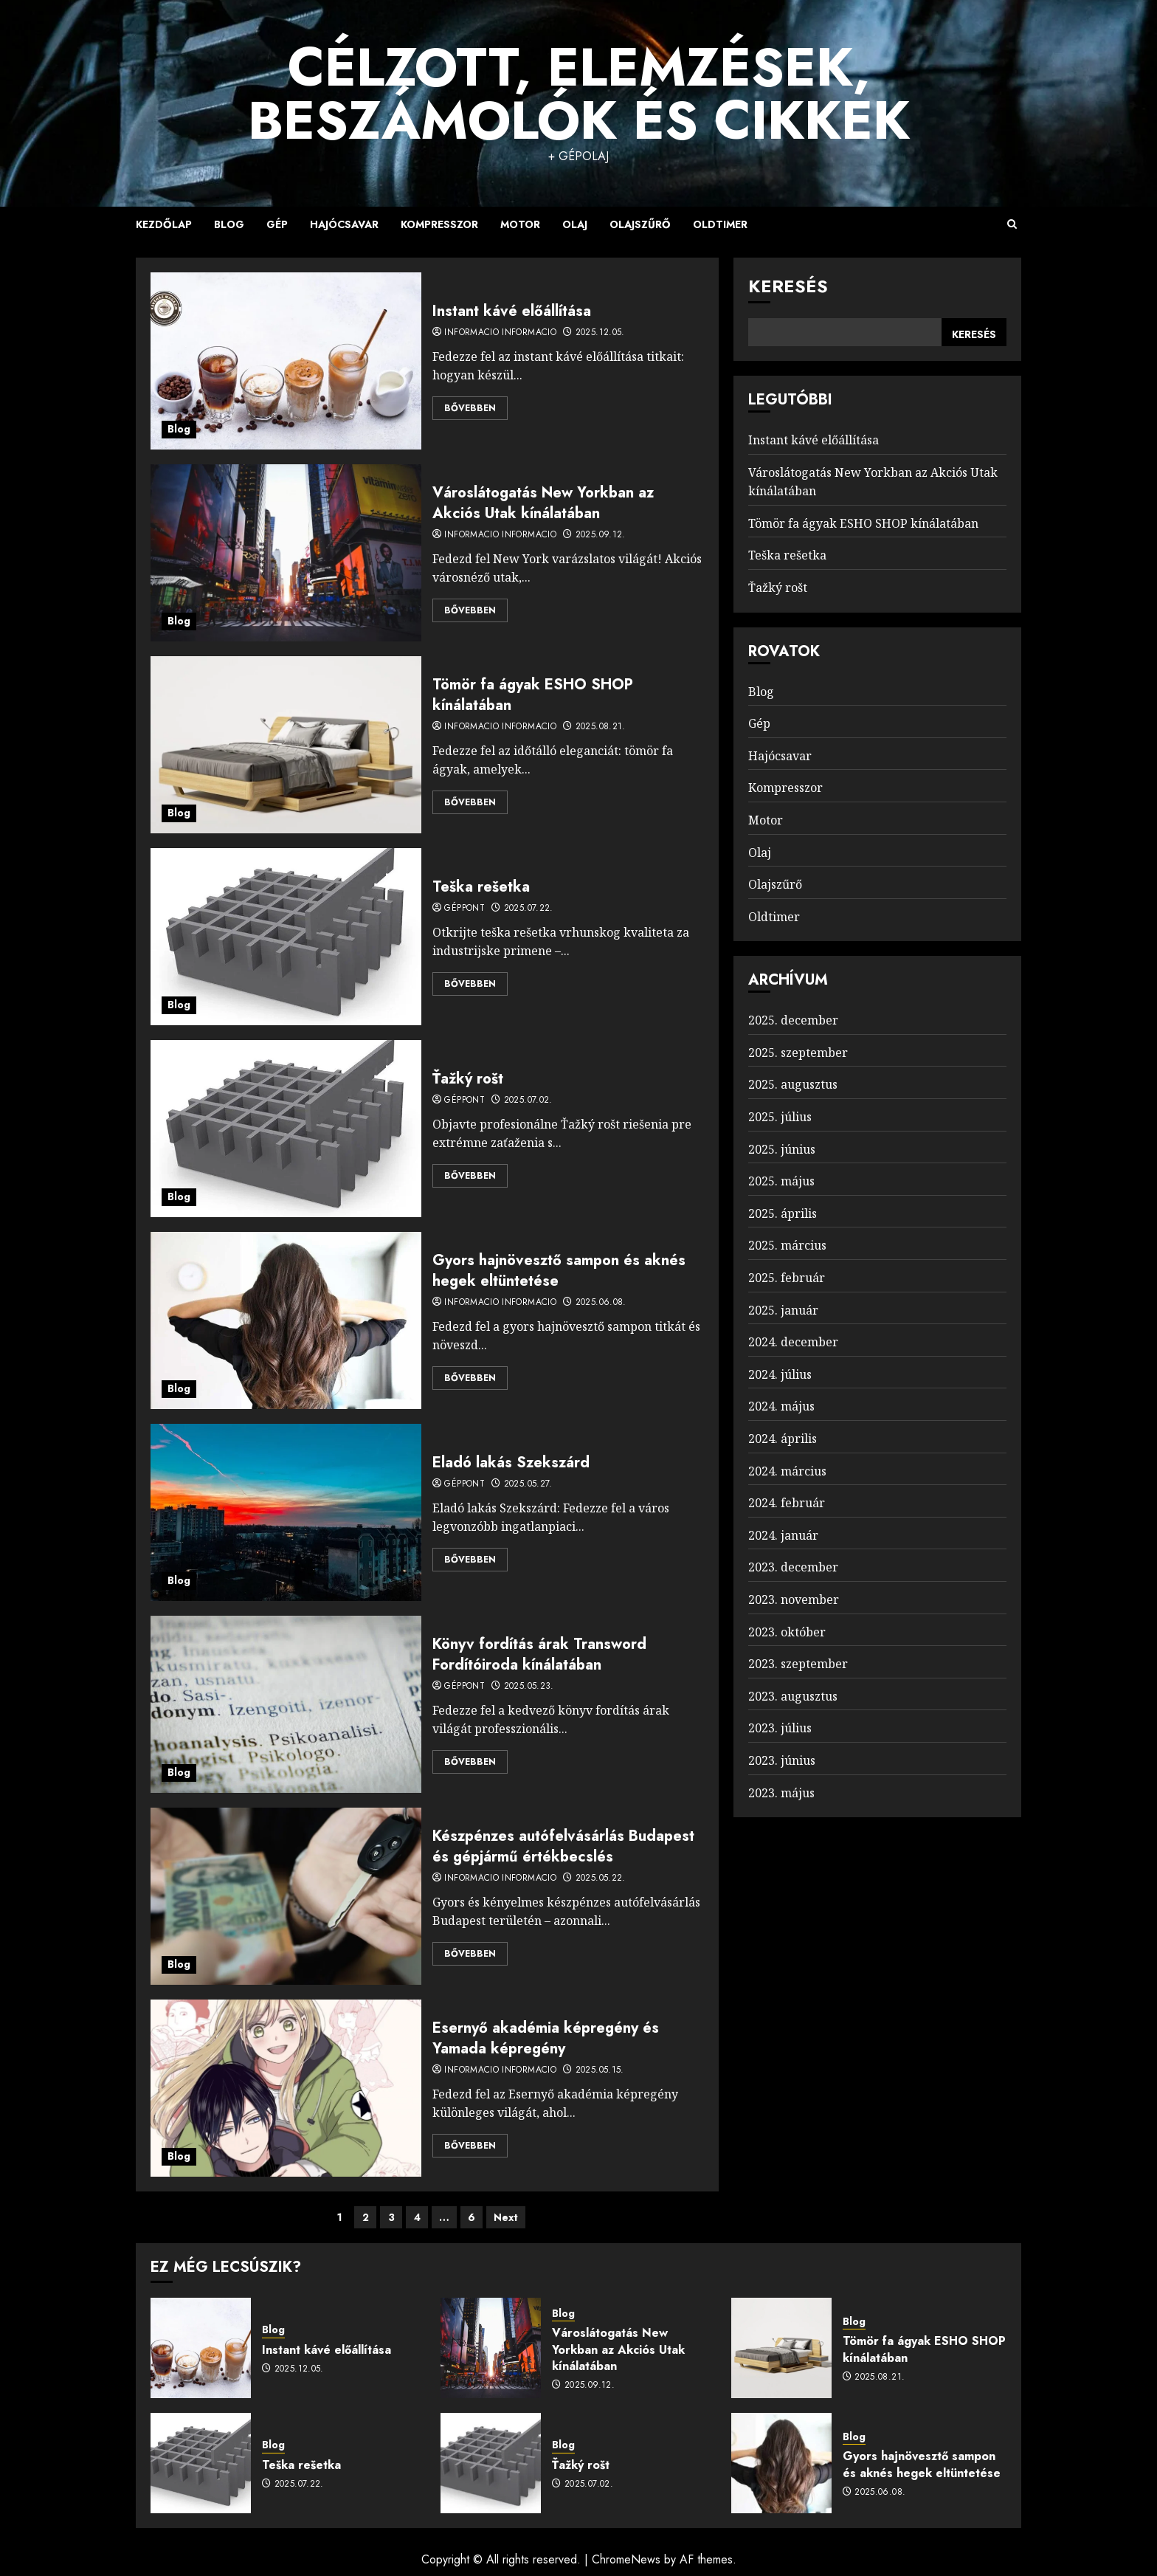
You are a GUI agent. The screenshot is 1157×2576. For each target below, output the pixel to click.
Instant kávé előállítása (511, 311)
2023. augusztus (792, 1696)
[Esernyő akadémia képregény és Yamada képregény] (286, 2088)
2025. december (793, 1020)
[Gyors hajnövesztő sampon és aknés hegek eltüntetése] (286, 1320)
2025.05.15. (600, 2070)
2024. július (780, 1374)
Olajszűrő (640, 224)
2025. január (783, 1310)
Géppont (464, 909)
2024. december (793, 1342)
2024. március (787, 1471)
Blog (229, 224)
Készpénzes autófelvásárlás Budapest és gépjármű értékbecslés (563, 1846)
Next (506, 2217)
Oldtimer (720, 224)
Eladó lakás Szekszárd (511, 1462)
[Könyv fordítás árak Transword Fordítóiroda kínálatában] (286, 1704)
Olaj (574, 224)
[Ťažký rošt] (286, 1128)
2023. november (793, 1599)
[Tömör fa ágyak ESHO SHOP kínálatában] (286, 744)
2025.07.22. (528, 909)
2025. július (780, 1117)
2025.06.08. (601, 1303)
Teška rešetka (481, 887)
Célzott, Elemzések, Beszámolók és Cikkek (579, 94)
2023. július (780, 1728)
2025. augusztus (792, 1084)
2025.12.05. (600, 333)
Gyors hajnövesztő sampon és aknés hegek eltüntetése (558, 1271)
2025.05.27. (528, 1484)
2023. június (781, 1760)
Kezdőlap (164, 224)
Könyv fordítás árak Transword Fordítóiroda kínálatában (539, 1654)
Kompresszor (439, 224)
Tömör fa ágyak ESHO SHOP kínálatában (532, 695)
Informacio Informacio (500, 333)
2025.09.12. (601, 535)
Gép (277, 224)
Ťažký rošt (467, 1078)
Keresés (788, 286)
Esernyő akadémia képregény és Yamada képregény (545, 2038)
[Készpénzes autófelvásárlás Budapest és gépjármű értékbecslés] (286, 1896)
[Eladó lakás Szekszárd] (286, 1512)
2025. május (781, 1181)
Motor (520, 224)
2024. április (782, 1438)
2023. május (781, 1793)
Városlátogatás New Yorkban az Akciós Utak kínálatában (543, 503)
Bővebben (470, 408)
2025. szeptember (798, 1052)
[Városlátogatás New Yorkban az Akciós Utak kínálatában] (286, 552)
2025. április (782, 1213)
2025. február (786, 1278)
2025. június (781, 1149)
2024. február (786, 1503)
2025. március (787, 1245)
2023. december (793, 1567)
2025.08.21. (601, 727)
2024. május (781, 1406)
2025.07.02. (528, 1100)
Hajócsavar (344, 224)
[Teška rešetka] (286, 936)
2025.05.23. (529, 1686)
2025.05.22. (601, 1878)
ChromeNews (626, 2559)
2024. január (783, 1535)
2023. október (787, 1632)
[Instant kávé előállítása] (286, 361)
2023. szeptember (798, 1664)
